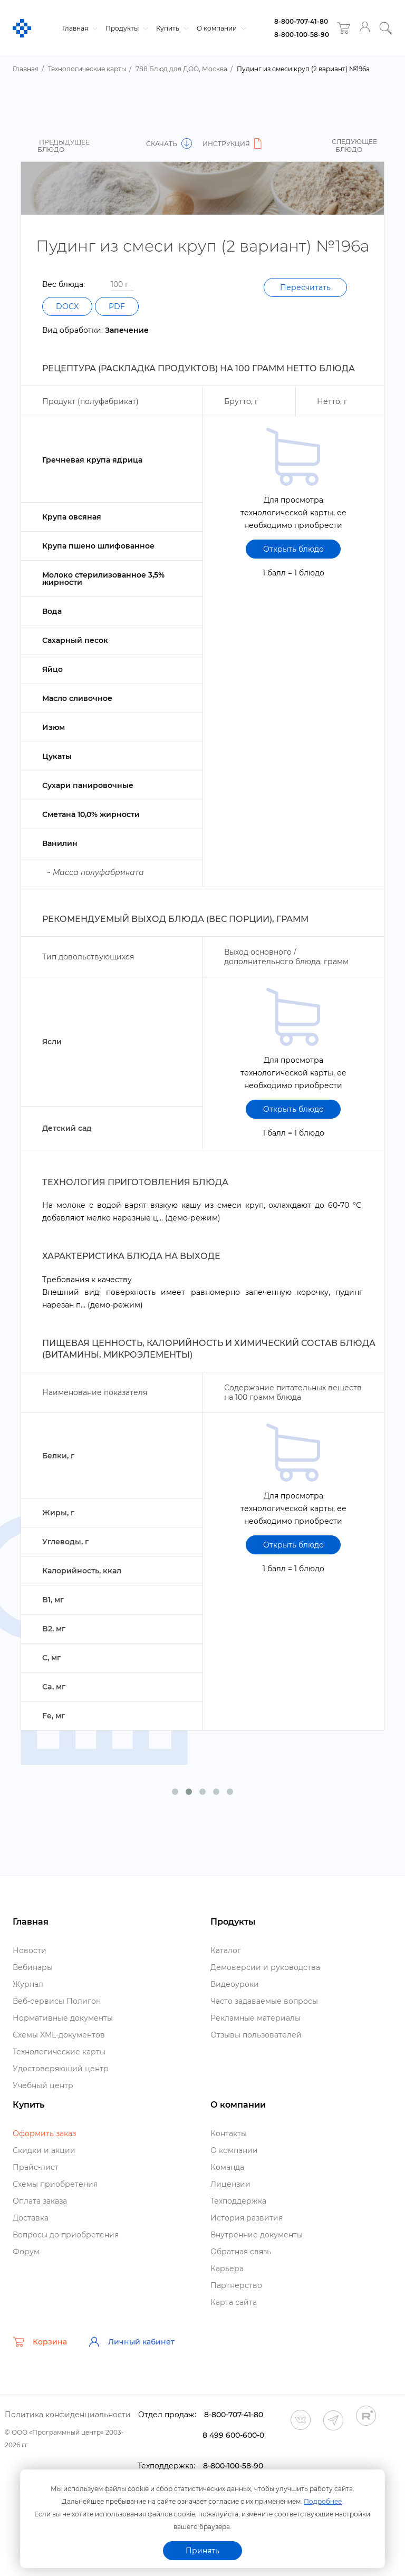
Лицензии (230, 2184)
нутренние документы (256, 2234)
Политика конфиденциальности (68, 2414)
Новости (29, 1950)
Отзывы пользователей (256, 2035)
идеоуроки (234, 1984)
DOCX (67, 306)
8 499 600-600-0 (233, 2435)
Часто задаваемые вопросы (264, 2001)
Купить (171, 28)
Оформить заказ (44, 2133)
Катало (225, 1950)
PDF (117, 306)
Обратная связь (240, 2251)
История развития (246, 2218)
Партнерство (236, 2285)
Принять (202, 2550)
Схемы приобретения (55, 2184)
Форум (26, 2251)
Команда (227, 2167)
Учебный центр (43, 2085)
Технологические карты (59, 2051)
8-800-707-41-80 (301, 21)
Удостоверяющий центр (61, 2068)
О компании (220, 28)
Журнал (28, 1984)
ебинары (33, 1967)
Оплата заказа (40, 2201)
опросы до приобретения (66, 2234)
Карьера (227, 2268)
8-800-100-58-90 (301, 35)
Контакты (228, 2133)
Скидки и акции (44, 2150)
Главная (78, 28)
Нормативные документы (63, 2018)
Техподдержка (238, 2201)
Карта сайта (233, 2302)
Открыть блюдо (293, 549)
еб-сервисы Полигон (57, 2001)
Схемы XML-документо (59, 2035)
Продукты (125, 28)
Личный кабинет (131, 2342)
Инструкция (233, 144)
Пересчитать (305, 287)
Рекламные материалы (255, 2018)
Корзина (40, 2342)
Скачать (169, 144)
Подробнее (323, 2501)
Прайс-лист (36, 2167)
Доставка (31, 2218)
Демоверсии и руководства (265, 1967)
